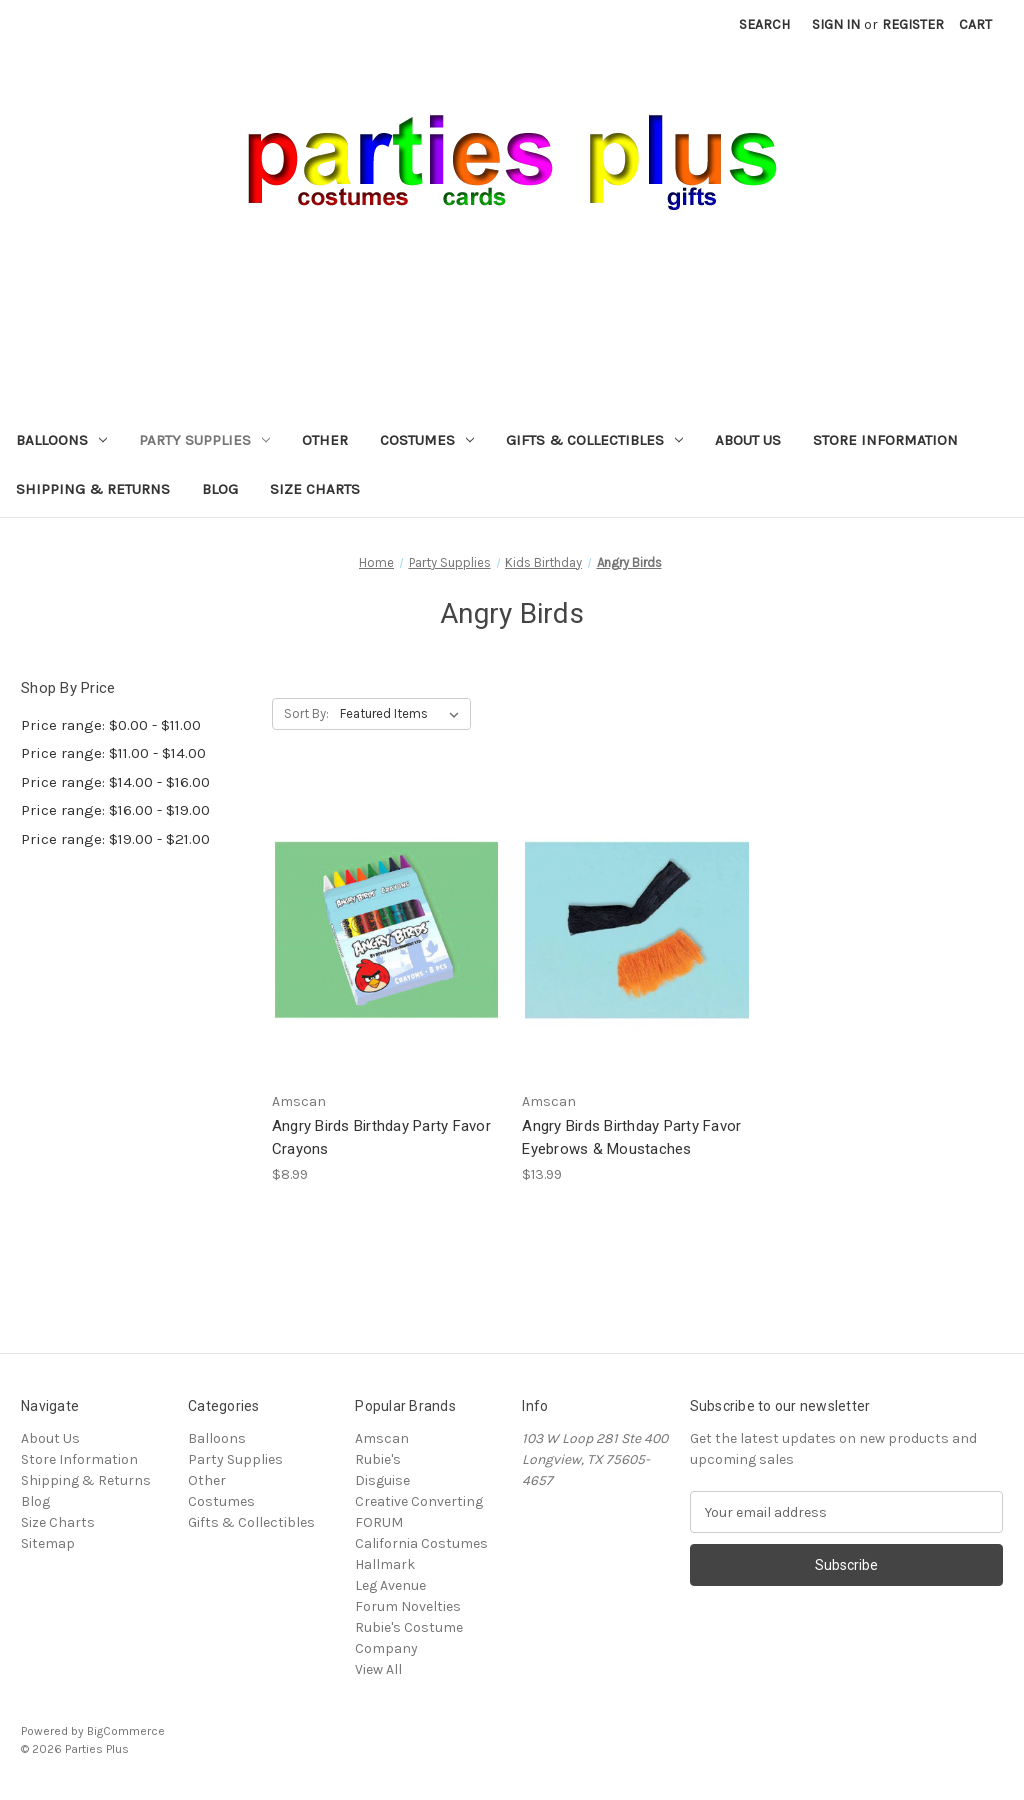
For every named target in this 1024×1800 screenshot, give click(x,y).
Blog (220, 489)
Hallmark (385, 1564)
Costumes (427, 440)
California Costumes (421, 1543)
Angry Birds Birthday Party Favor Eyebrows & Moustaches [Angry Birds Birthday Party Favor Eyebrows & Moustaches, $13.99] (631, 1137)
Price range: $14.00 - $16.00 (115, 782)
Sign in (836, 24)
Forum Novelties (408, 1606)
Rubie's (378, 1459)
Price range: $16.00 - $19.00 (115, 810)
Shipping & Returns (93, 489)
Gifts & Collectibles (594, 440)
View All (378, 1669)
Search (764, 24)
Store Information (885, 440)
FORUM (379, 1522)
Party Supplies (204, 440)
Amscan (382, 1438)
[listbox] (403, 714)
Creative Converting (419, 1501)
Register (913, 24)
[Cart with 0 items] (975, 24)
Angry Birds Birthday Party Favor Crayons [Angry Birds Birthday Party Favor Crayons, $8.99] (381, 1137)
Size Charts (315, 489)
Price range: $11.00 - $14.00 (113, 753)
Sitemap (48, 1543)
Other (325, 440)
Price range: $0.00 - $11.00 (111, 725)
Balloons (61, 440)
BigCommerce (126, 1731)
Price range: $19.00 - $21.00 (115, 839)
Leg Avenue (390, 1585)
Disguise (382, 1480)
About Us (748, 440)
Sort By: (306, 713)
